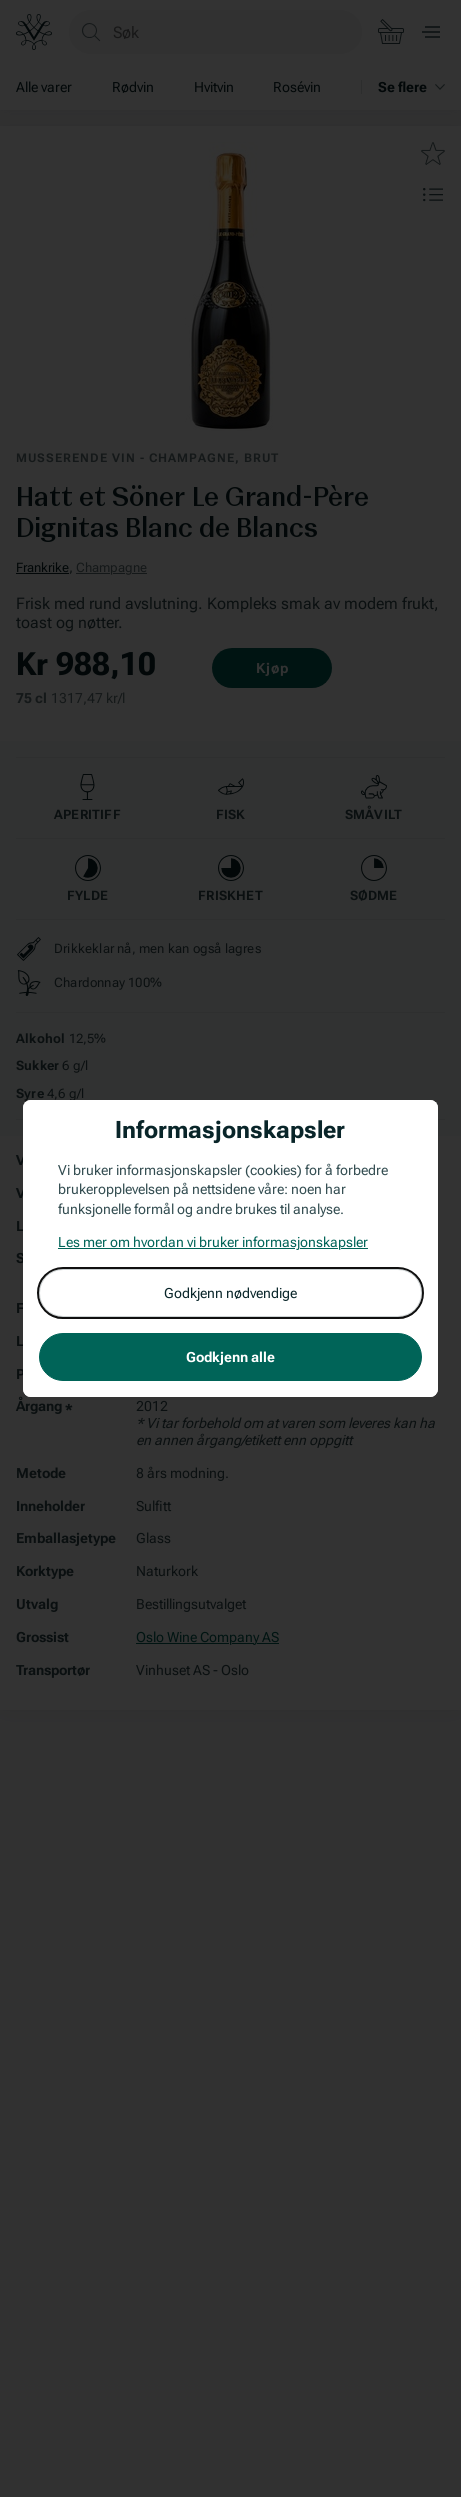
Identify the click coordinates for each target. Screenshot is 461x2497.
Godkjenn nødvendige (230, 1293)
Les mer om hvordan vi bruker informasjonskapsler (213, 1242)
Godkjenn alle (230, 1357)
